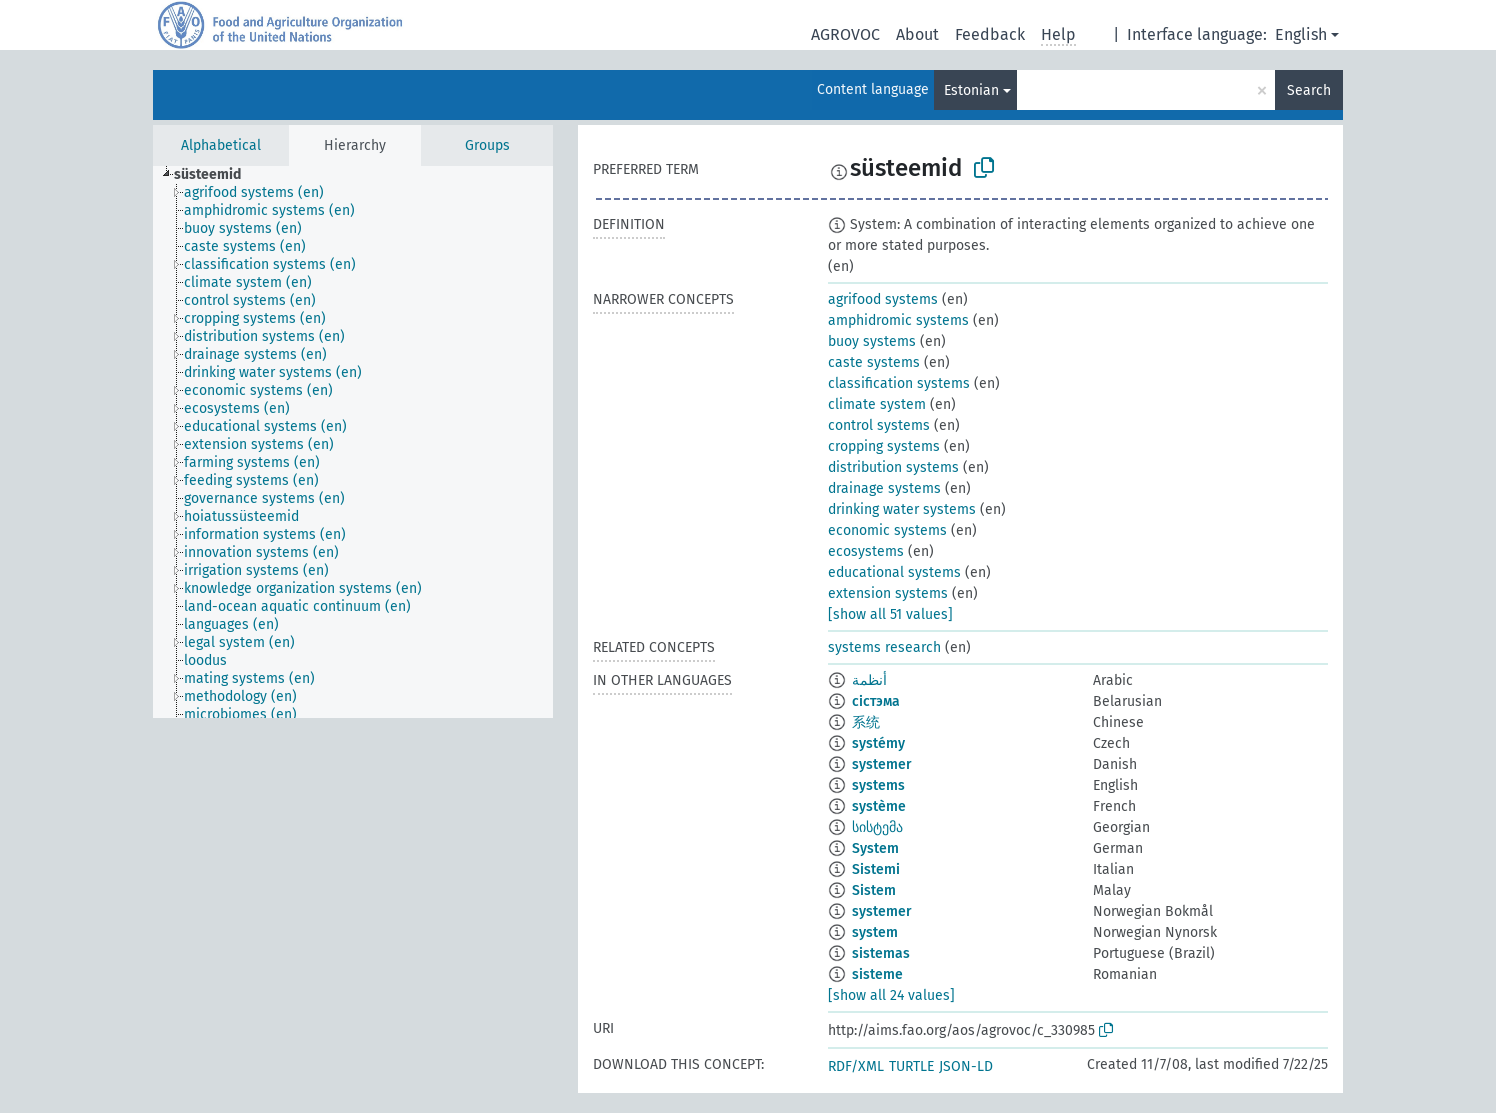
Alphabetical (221, 145)
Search (1309, 90)
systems (878, 785)
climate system (877, 404)
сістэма (876, 701)
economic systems (887, 530)
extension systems (888, 593)
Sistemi (876, 869)
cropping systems (884, 446)
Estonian (971, 90)
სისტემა (877, 827)
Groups (487, 145)
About (917, 34)
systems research (884, 647)
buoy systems (872, 341)
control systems (879, 425)
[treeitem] (216, 175)
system (875, 932)
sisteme (877, 974)
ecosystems (866, 551)
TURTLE (911, 1066)
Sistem (874, 890)
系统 (866, 722)
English (1301, 34)
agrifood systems (883, 299)
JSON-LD (966, 1066)
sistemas (881, 953)
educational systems (894, 572)
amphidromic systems (898, 320)
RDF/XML (856, 1066)
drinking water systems (902, 509)
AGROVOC (845, 34)
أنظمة (869, 680)
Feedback (990, 34)
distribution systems (893, 467)
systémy (878, 743)
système (879, 806)
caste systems (874, 362)
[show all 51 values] (890, 614)
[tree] (353, 442)
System (875, 848)
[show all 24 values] (891, 995)
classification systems (899, 383)
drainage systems (884, 488)
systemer (882, 764)
